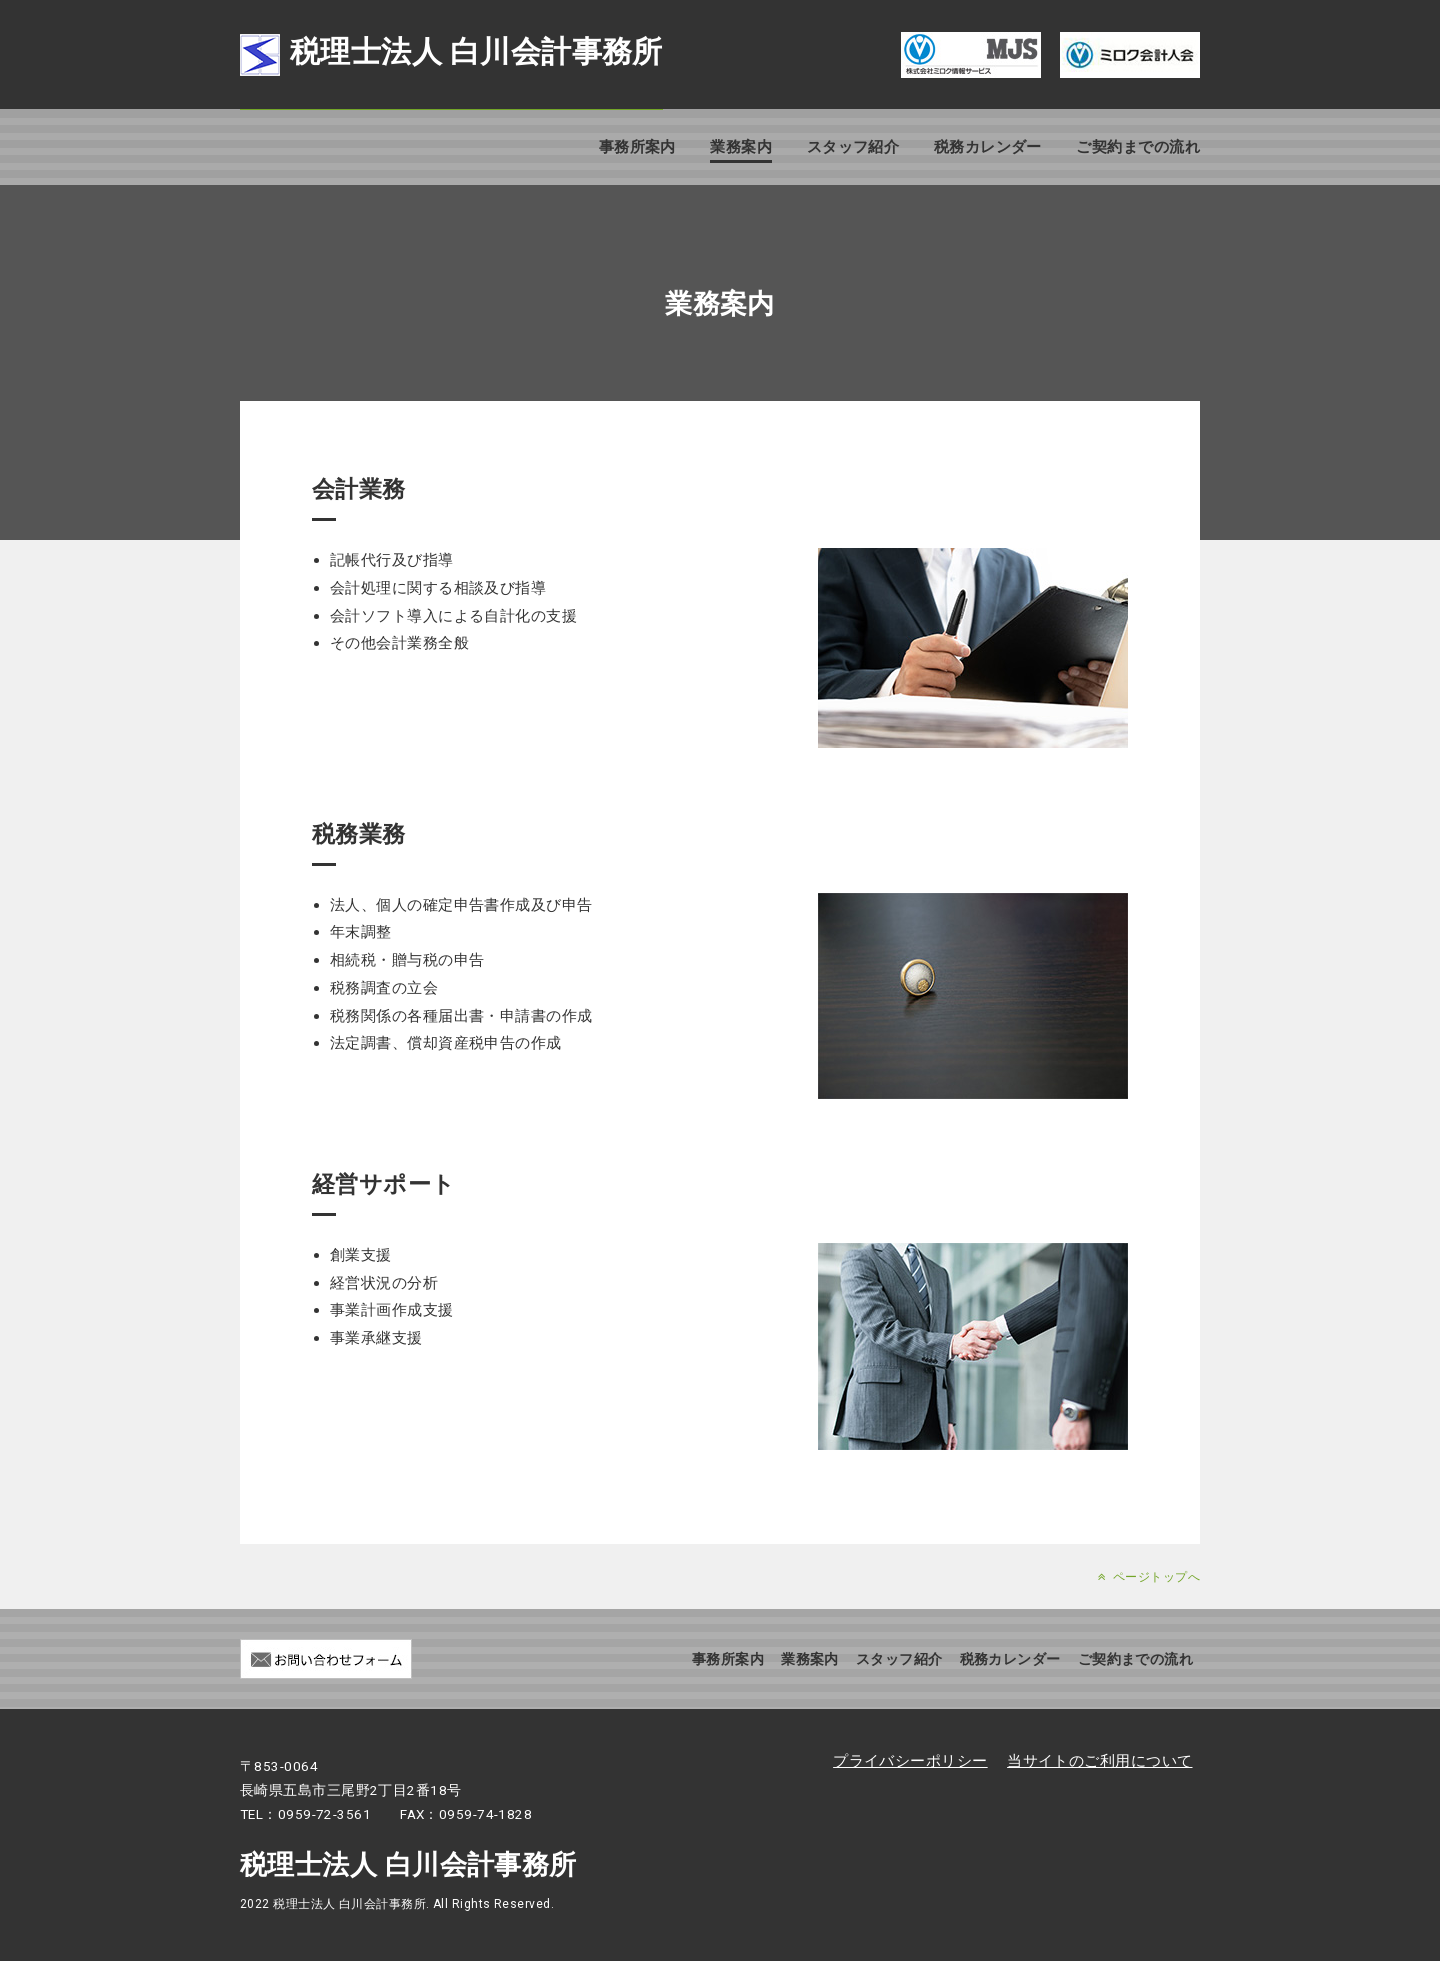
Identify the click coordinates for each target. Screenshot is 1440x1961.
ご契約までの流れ (1138, 147)
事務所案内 (637, 147)
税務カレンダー (988, 147)
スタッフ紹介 (853, 147)
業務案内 (741, 147)
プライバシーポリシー (910, 1761)
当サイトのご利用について (1099, 1761)
